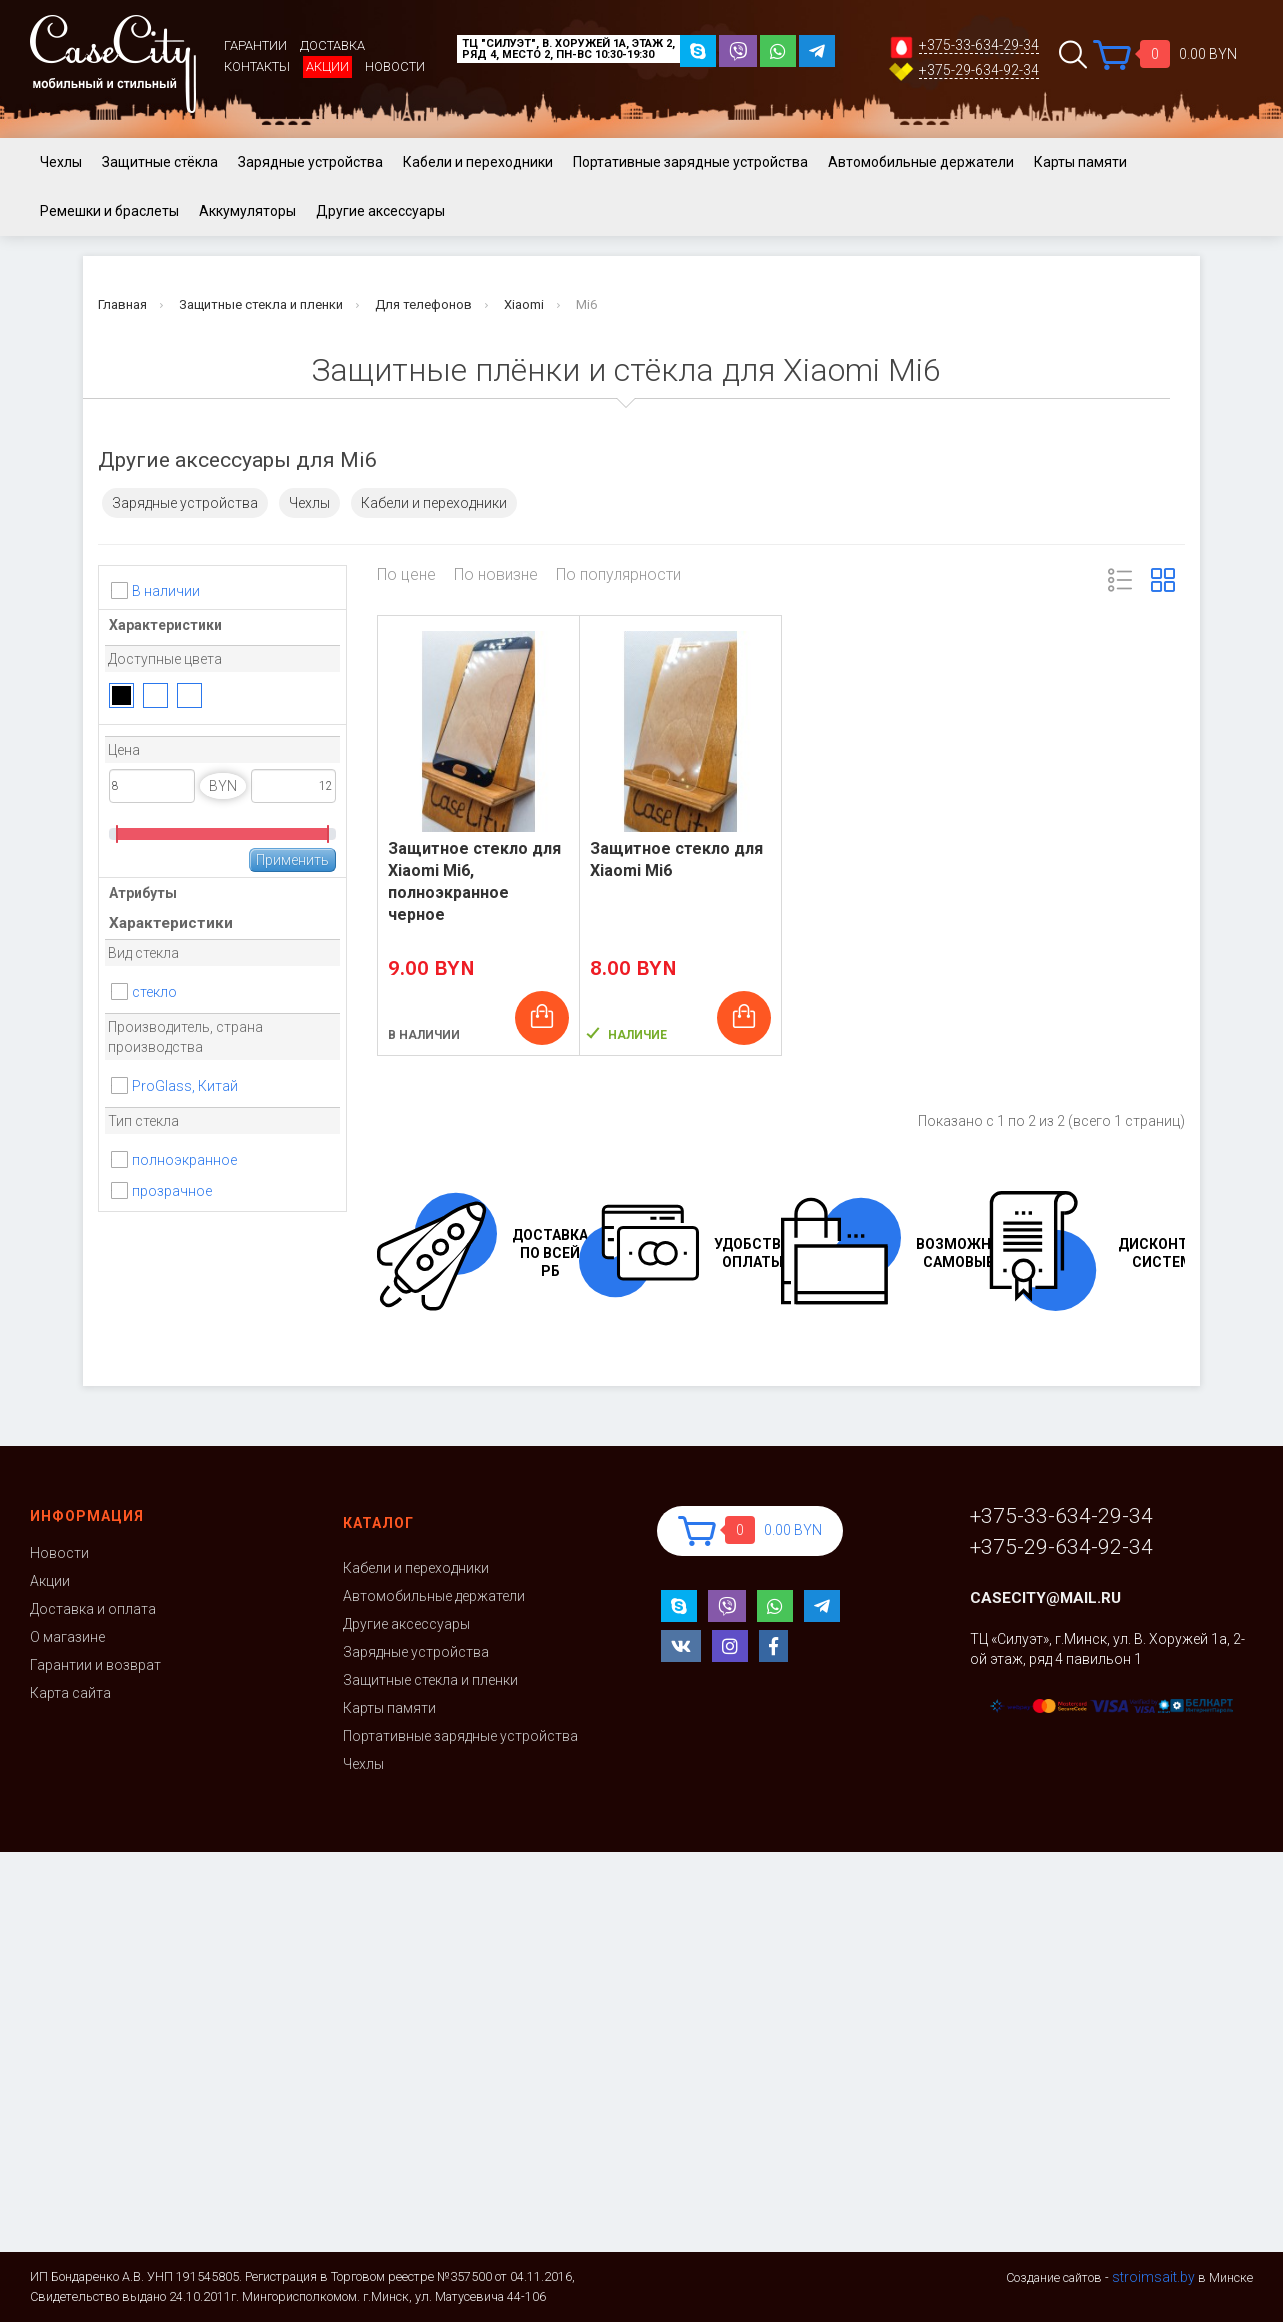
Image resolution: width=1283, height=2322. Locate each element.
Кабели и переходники (478, 162)
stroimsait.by (1153, 2277)
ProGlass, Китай (185, 1086)
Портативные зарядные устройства (690, 162)
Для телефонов (423, 304)
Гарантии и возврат (95, 1665)
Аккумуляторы (247, 211)
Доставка (332, 45)
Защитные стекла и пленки (261, 304)
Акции (327, 66)
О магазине (67, 1637)
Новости (395, 66)
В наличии (166, 591)
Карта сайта (70, 1693)
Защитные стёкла (160, 162)
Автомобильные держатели (921, 162)
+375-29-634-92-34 (979, 70)
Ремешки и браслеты (109, 211)
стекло (154, 992)
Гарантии (255, 45)
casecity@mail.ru (1045, 1598)
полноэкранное (184, 1160)
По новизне (496, 575)
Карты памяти (1080, 162)
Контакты (257, 66)
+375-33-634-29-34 (979, 45)
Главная (122, 304)
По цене (406, 575)
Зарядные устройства (310, 162)
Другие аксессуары (380, 211)
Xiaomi (524, 304)
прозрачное (172, 1191)
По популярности (618, 575)
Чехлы (61, 162)
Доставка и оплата (93, 1609)
